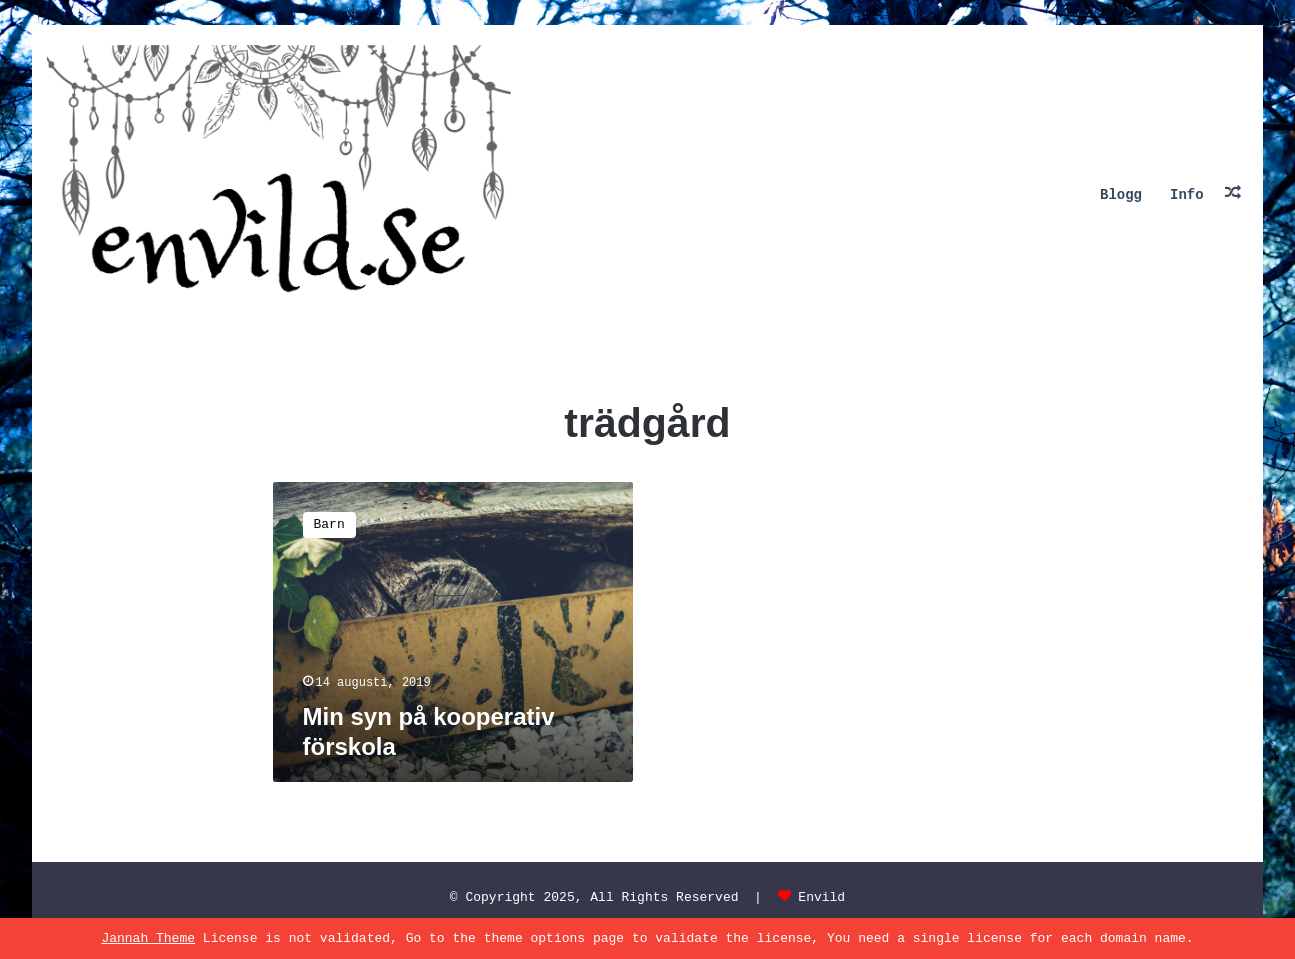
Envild (821, 897)
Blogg (1121, 195)
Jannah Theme (148, 938)
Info (1187, 195)
